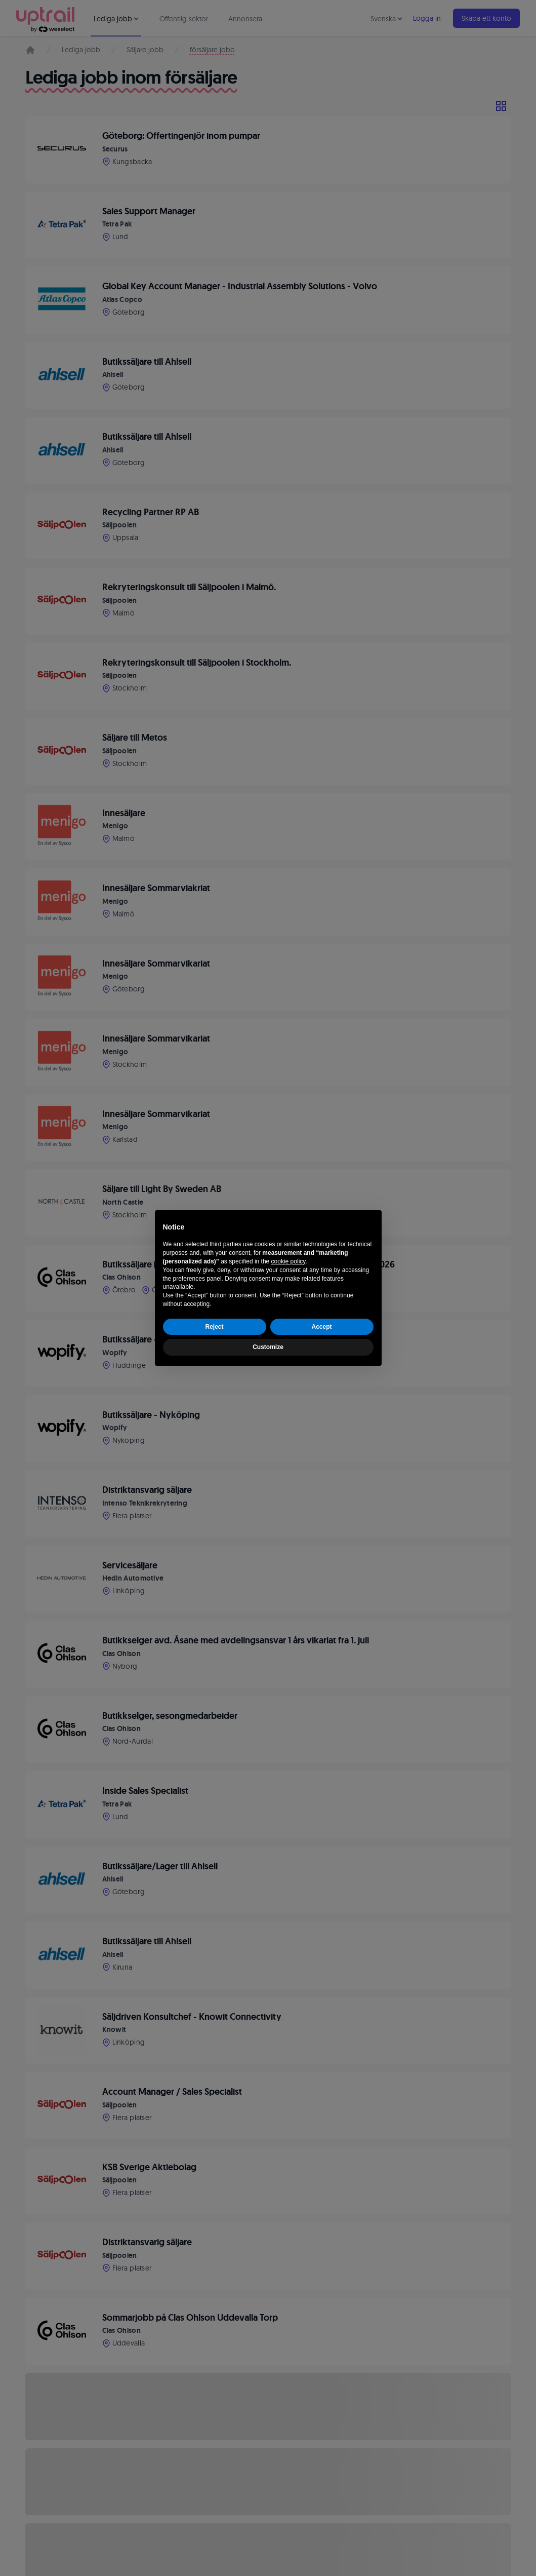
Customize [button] (268, 1347)
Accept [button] (321, 1326)
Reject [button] (214, 1326)
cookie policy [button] (288, 1261)
